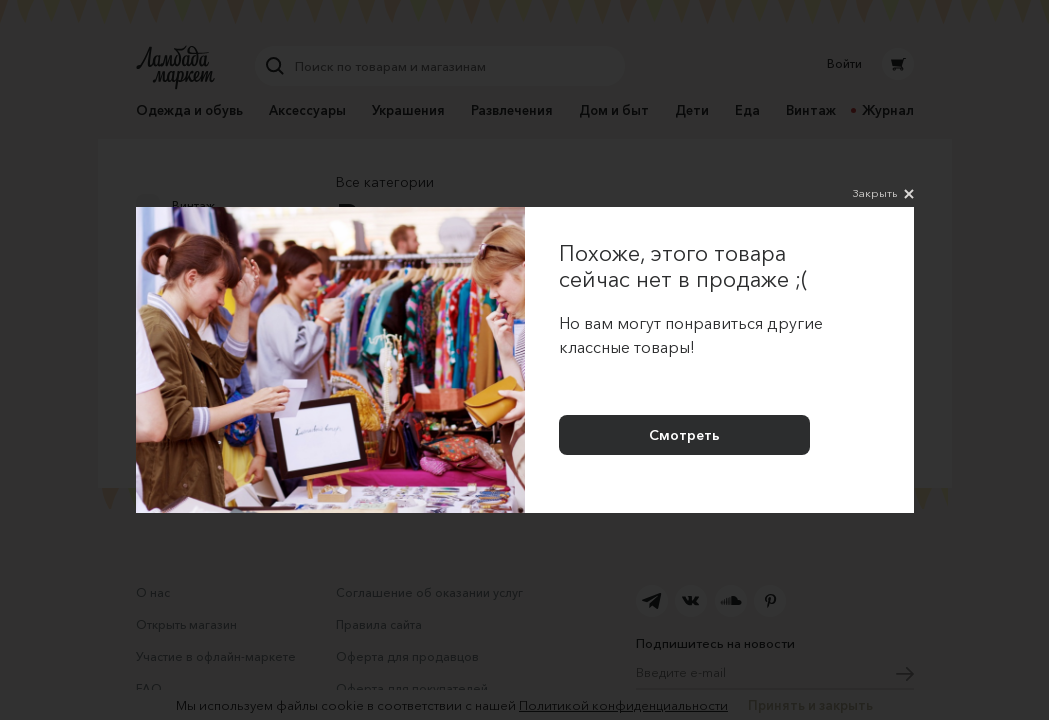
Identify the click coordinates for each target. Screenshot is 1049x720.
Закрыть (883, 194)
